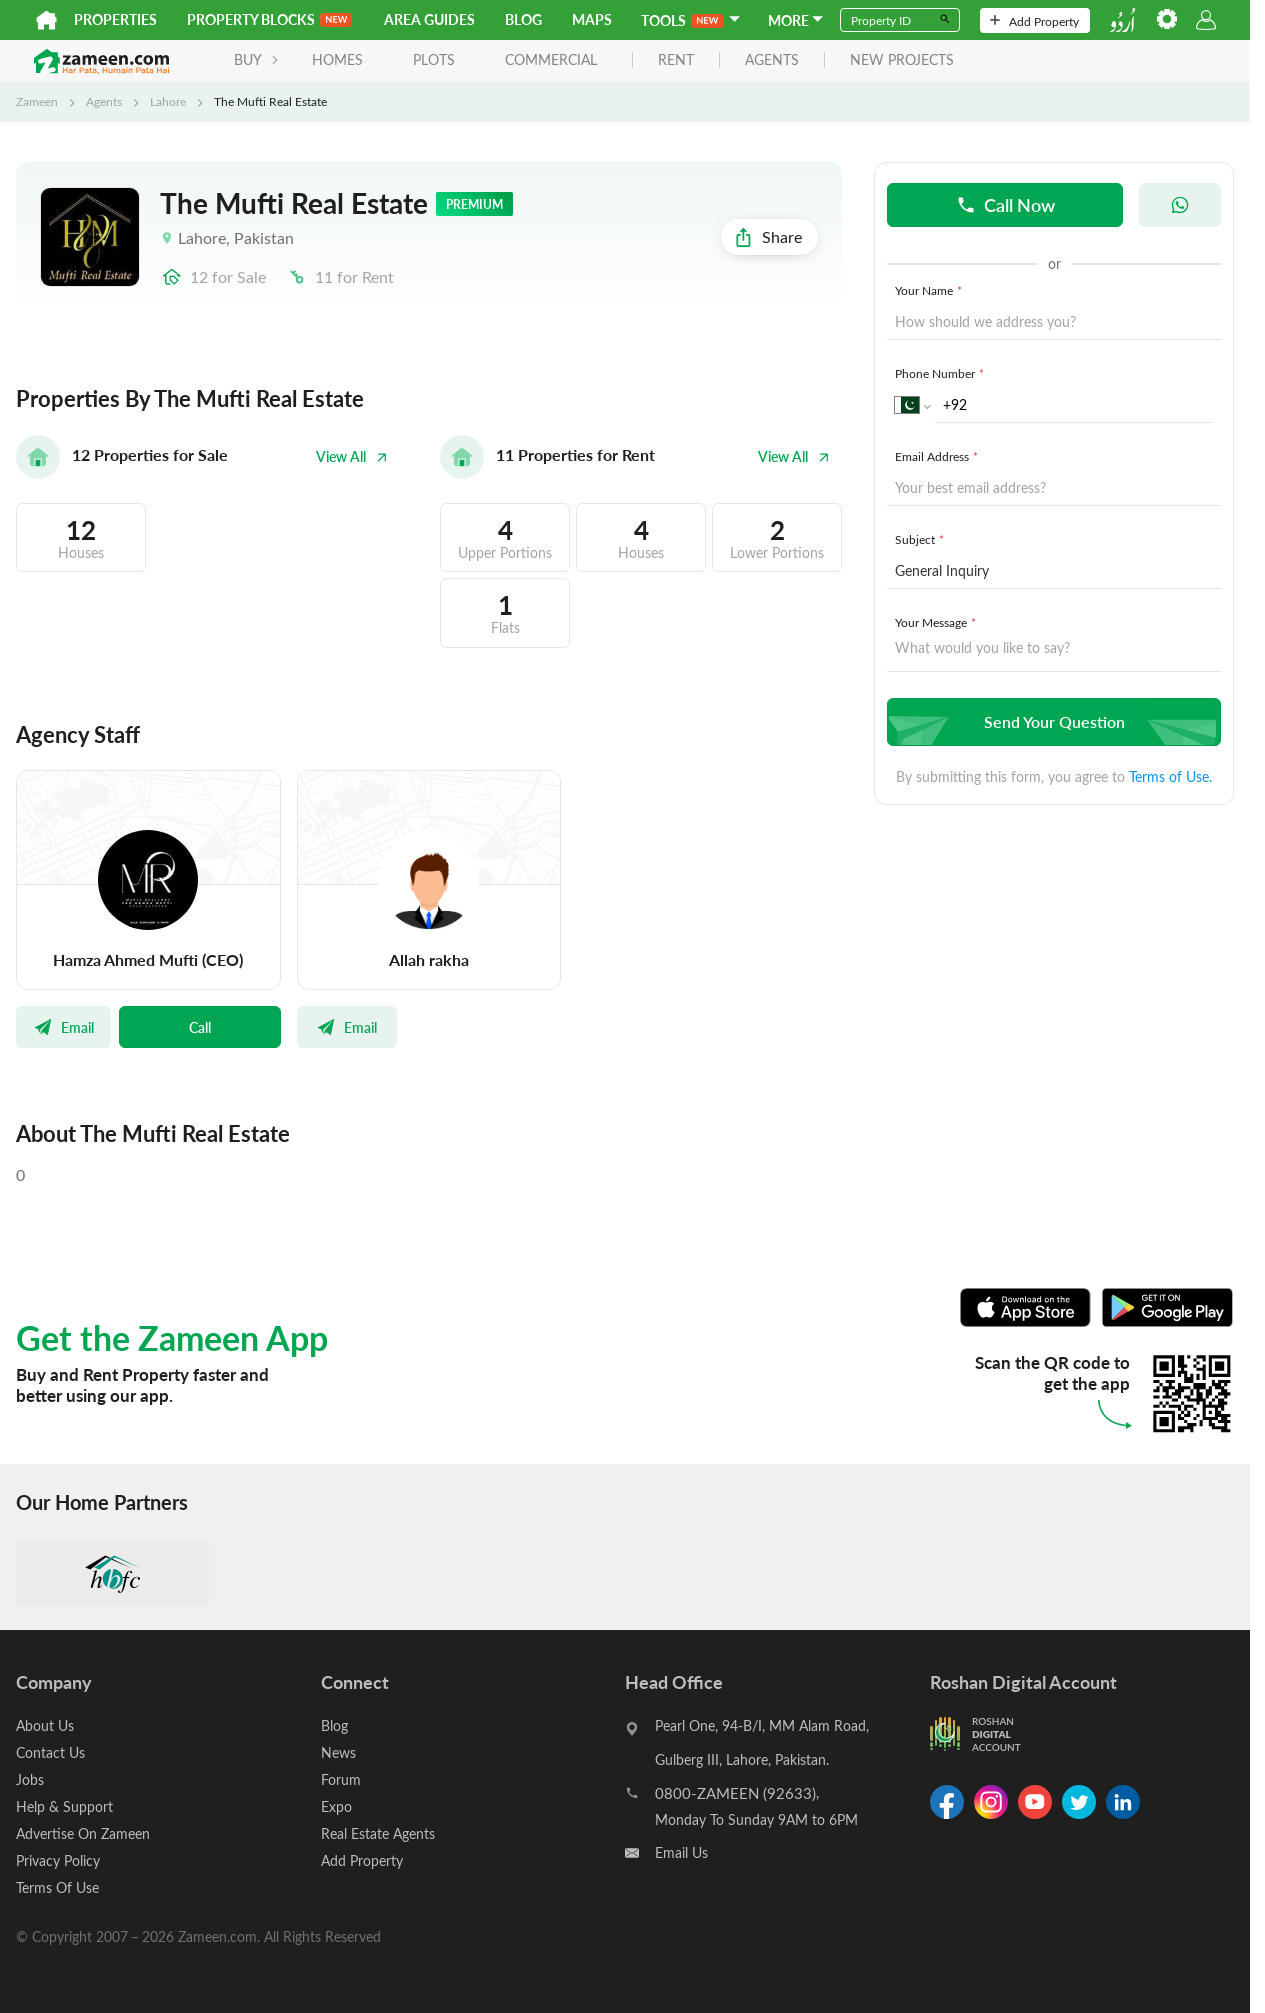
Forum (341, 1779)
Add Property (1034, 21)
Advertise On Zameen (83, 1833)
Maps (592, 19)
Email (63, 1027)
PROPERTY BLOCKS (269, 19)
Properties (115, 19)
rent (676, 60)
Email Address (938, 456)
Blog (523, 19)
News (338, 1752)
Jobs (30, 1779)
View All (352, 456)
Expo (336, 1806)
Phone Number (941, 373)
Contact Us (50, 1752)
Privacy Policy (58, 1860)
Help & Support (64, 1806)
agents (772, 60)
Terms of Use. (1170, 776)
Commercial (551, 59)
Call (200, 1027)
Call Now (1005, 204)
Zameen (37, 101)
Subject (921, 539)
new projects (902, 60)
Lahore (168, 101)
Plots (434, 59)
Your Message (937, 622)
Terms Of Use (57, 1887)
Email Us (681, 1852)
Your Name (930, 290)
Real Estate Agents (378, 1833)
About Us (45, 1725)
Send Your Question (1051, 721)
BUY (256, 59)
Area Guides (429, 19)
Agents (104, 101)
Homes (337, 59)
